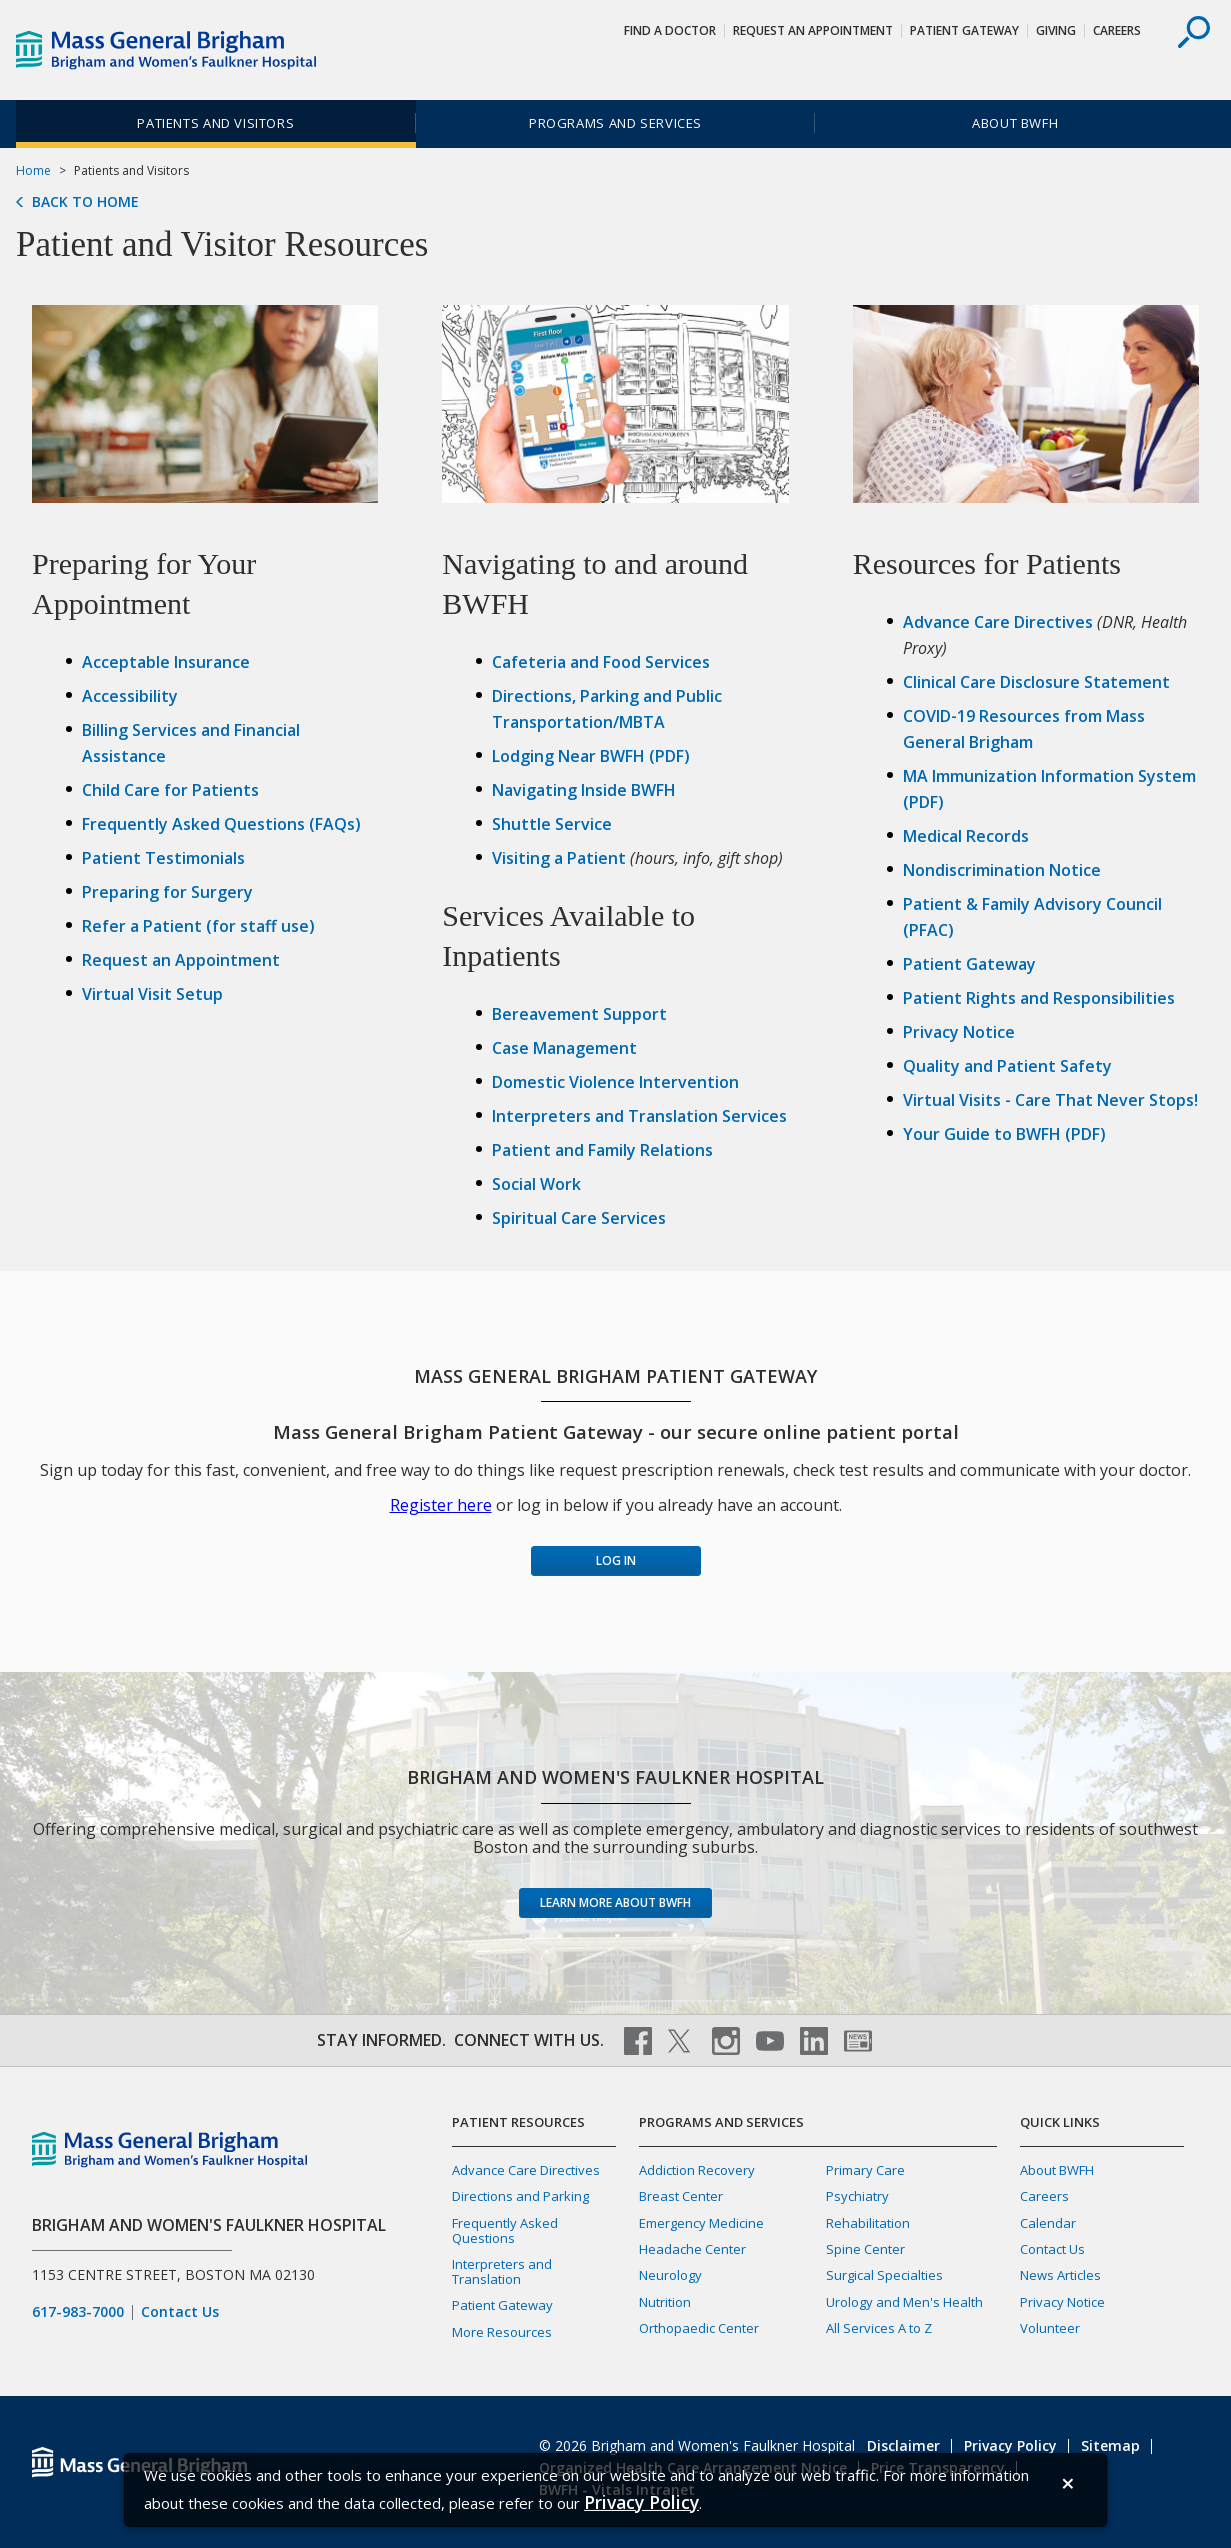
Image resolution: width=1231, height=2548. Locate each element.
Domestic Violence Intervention (615, 1082)
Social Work (536, 1184)
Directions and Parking (520, 2196)
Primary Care (865, 2170)
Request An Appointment (813, 30)
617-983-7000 (78, 2312)
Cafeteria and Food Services (601, 662)
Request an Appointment (181, 960)
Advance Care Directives (998, 622)
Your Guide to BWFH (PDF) (1004, 1134)
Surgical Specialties (884, 2275)
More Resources (502, 2332)
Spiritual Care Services (579, 1218)
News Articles (1060, 2275)
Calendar (1048, 2223)
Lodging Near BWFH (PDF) (591, 756)
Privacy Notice (959, 1032)
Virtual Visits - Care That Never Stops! (1050, 1100)
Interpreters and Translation (502, 2271)
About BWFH (1015, 123)
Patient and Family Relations (602, 1150)
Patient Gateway (964, 30)
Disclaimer (903, 2445)
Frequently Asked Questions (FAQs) (221, 824)
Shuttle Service (552, 824)
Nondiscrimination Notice (1002, 870)
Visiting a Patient (559, 858)
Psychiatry (857, 2196)
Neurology (670, 2275)
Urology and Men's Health (904, 2302)
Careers (1117, 30)
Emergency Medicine (701, 2223)
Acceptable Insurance (166, 662)
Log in (616, 1560)
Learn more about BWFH (615, 1902)
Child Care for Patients (170, 790)
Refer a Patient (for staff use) (198, 926)
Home (33, 170)
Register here (441, 1505)
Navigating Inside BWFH (584, 790)
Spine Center (865, 2249)
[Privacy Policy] (641, 2502)
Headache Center (692, 2249)
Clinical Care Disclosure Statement (1036, 682)
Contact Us (180, 2312)
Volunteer (1050, 2328)
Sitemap (1110, 2445)
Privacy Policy (1010, 2445)
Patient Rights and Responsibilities (1039, 998)
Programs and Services (615, 123)
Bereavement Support (579, 1014)
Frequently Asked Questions (505, 2230)
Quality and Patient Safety (1007, 1066)
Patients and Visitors (215, 123)
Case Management (564, 1048)
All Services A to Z (879, 2328)
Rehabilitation (868, 2223)
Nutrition (665, 2302)
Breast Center (681, 2196)
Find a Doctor (670, 30)
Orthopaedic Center (699, 2328)
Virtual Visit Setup (152, 994)
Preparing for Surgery (167, 892)
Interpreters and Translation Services (639, 1116)
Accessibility (130, 696)
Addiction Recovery (697, 2170)
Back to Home (85, 202)
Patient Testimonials (163, 858)
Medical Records (966, 836)
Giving (1056, 30)
